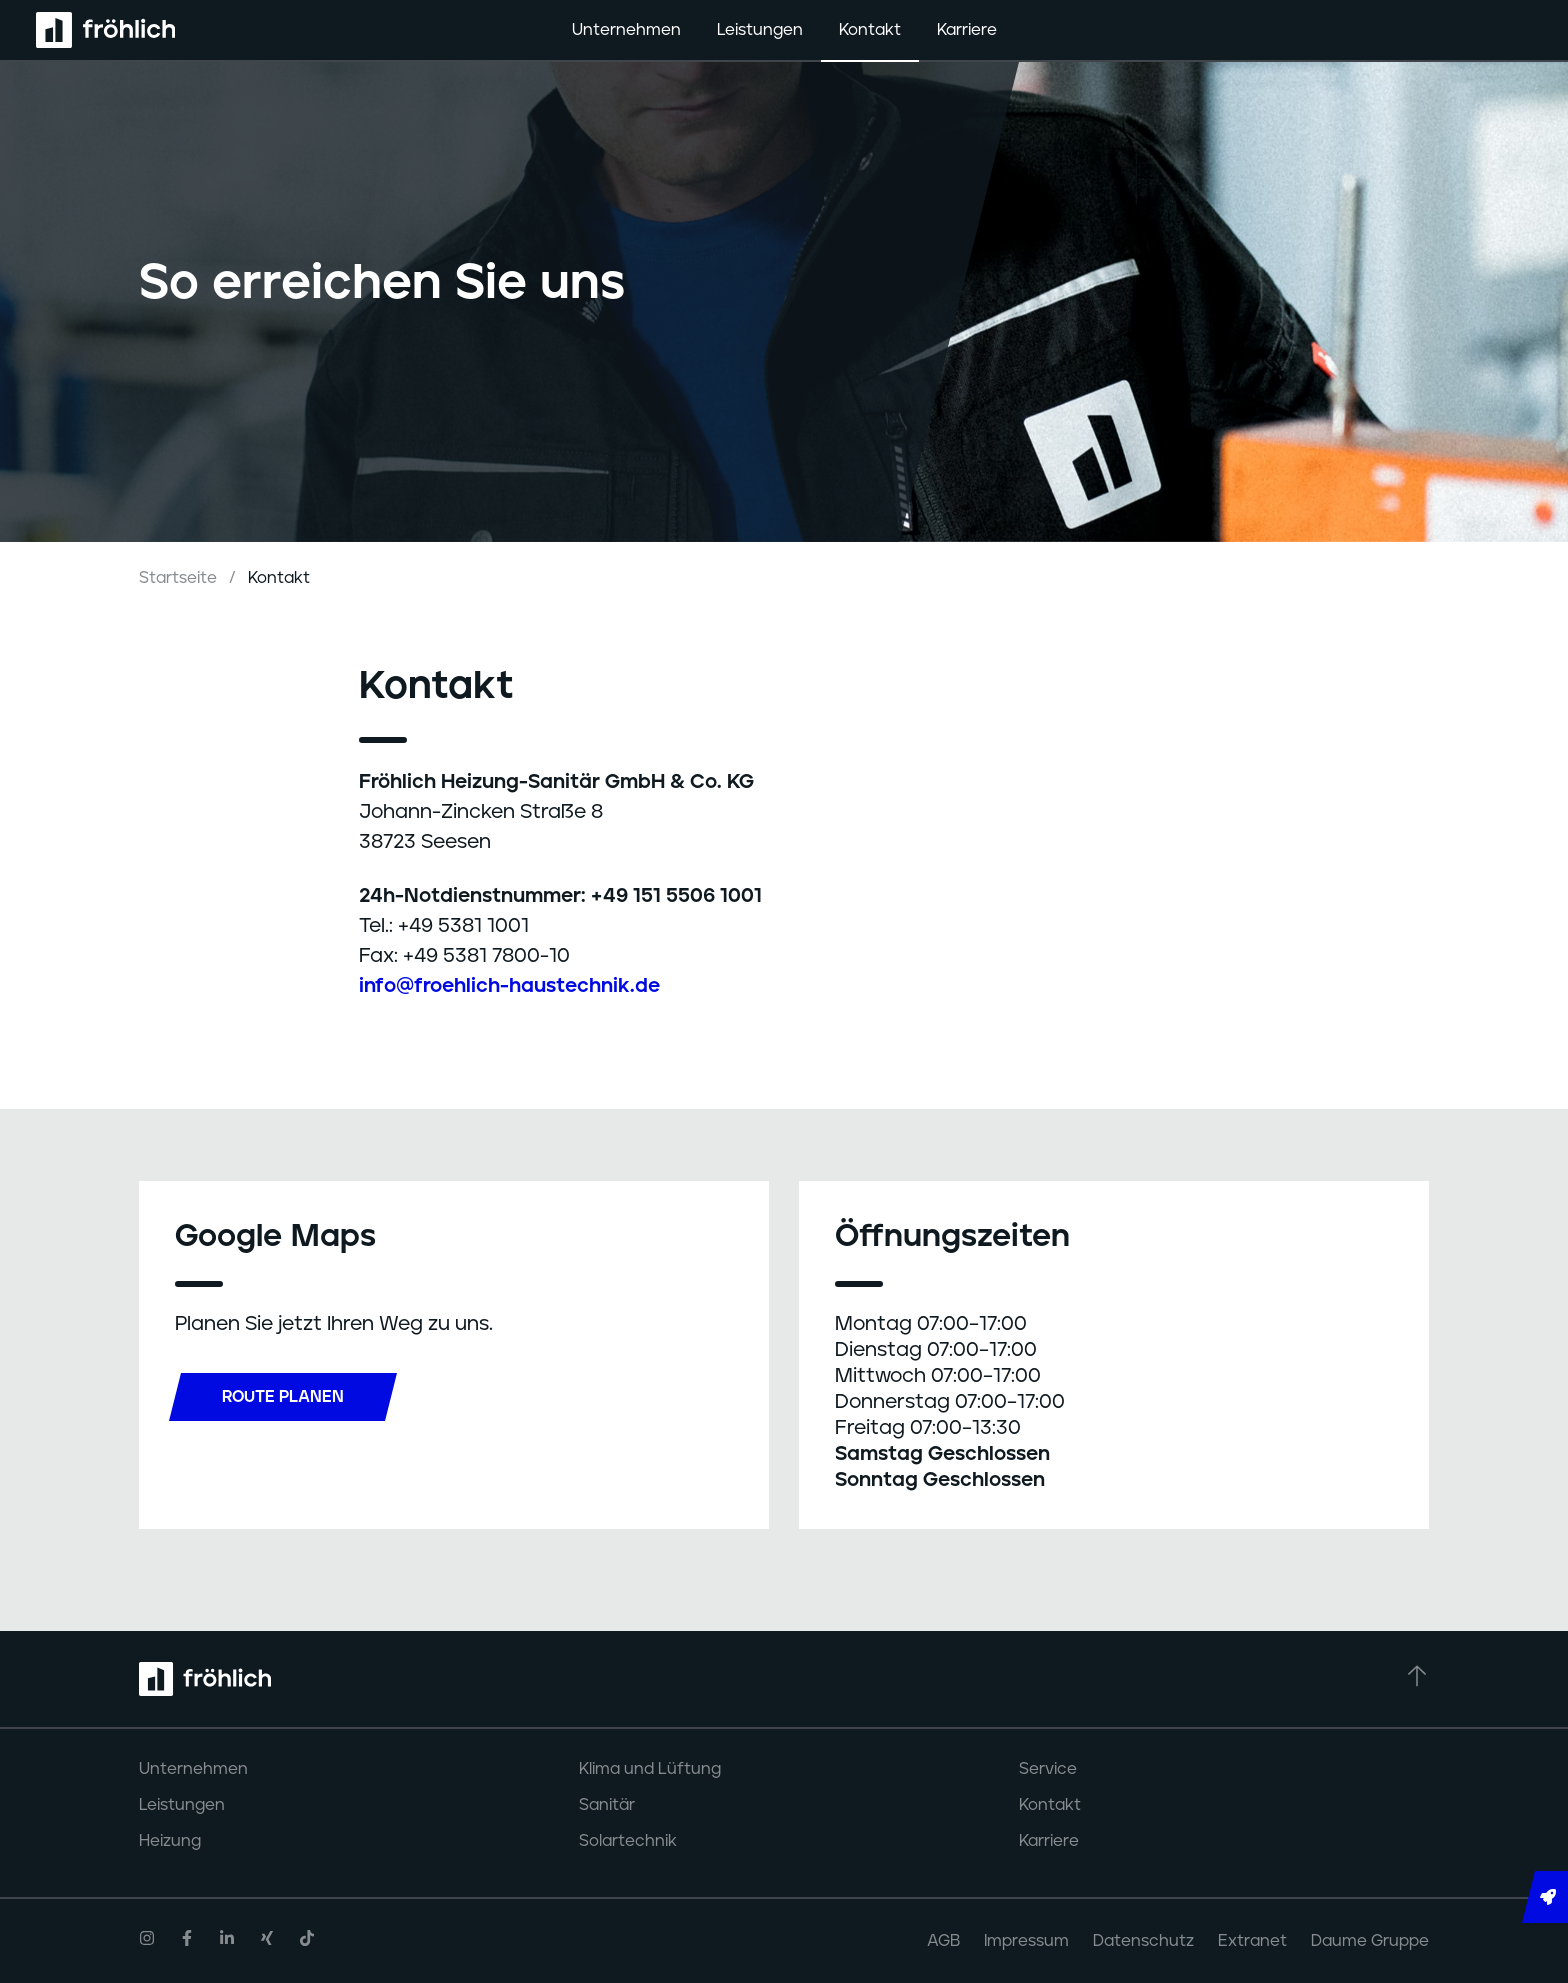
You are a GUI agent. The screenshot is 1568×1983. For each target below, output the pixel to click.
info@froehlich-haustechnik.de (509, 986)
